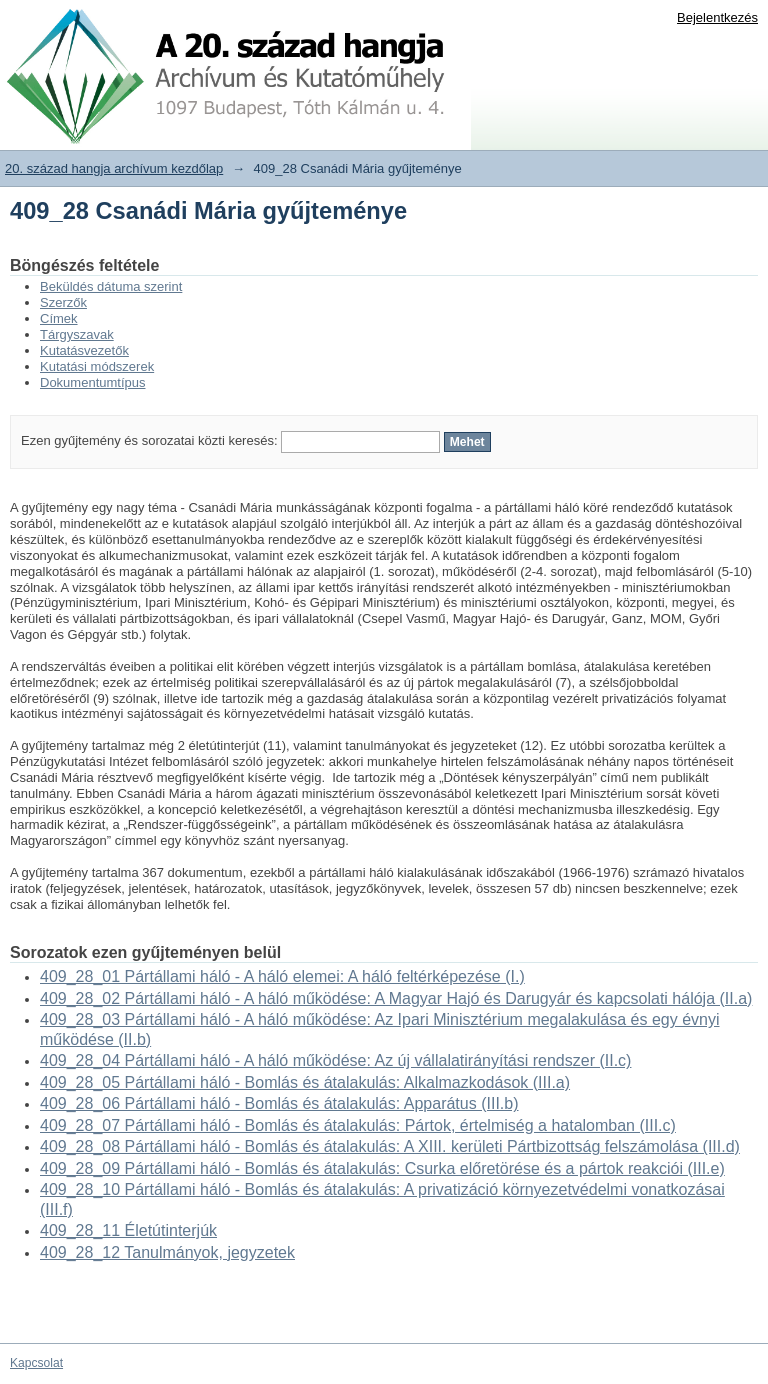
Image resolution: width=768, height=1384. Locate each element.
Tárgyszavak (77, 334)
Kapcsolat (36, 1363)
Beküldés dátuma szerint (111, 286)
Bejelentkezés (717, 17)
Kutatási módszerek (97, 366)
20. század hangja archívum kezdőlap (114, 168)
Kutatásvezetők (84, 350)
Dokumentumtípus (93, 382)
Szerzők (63, 302)
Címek (59, 318)
